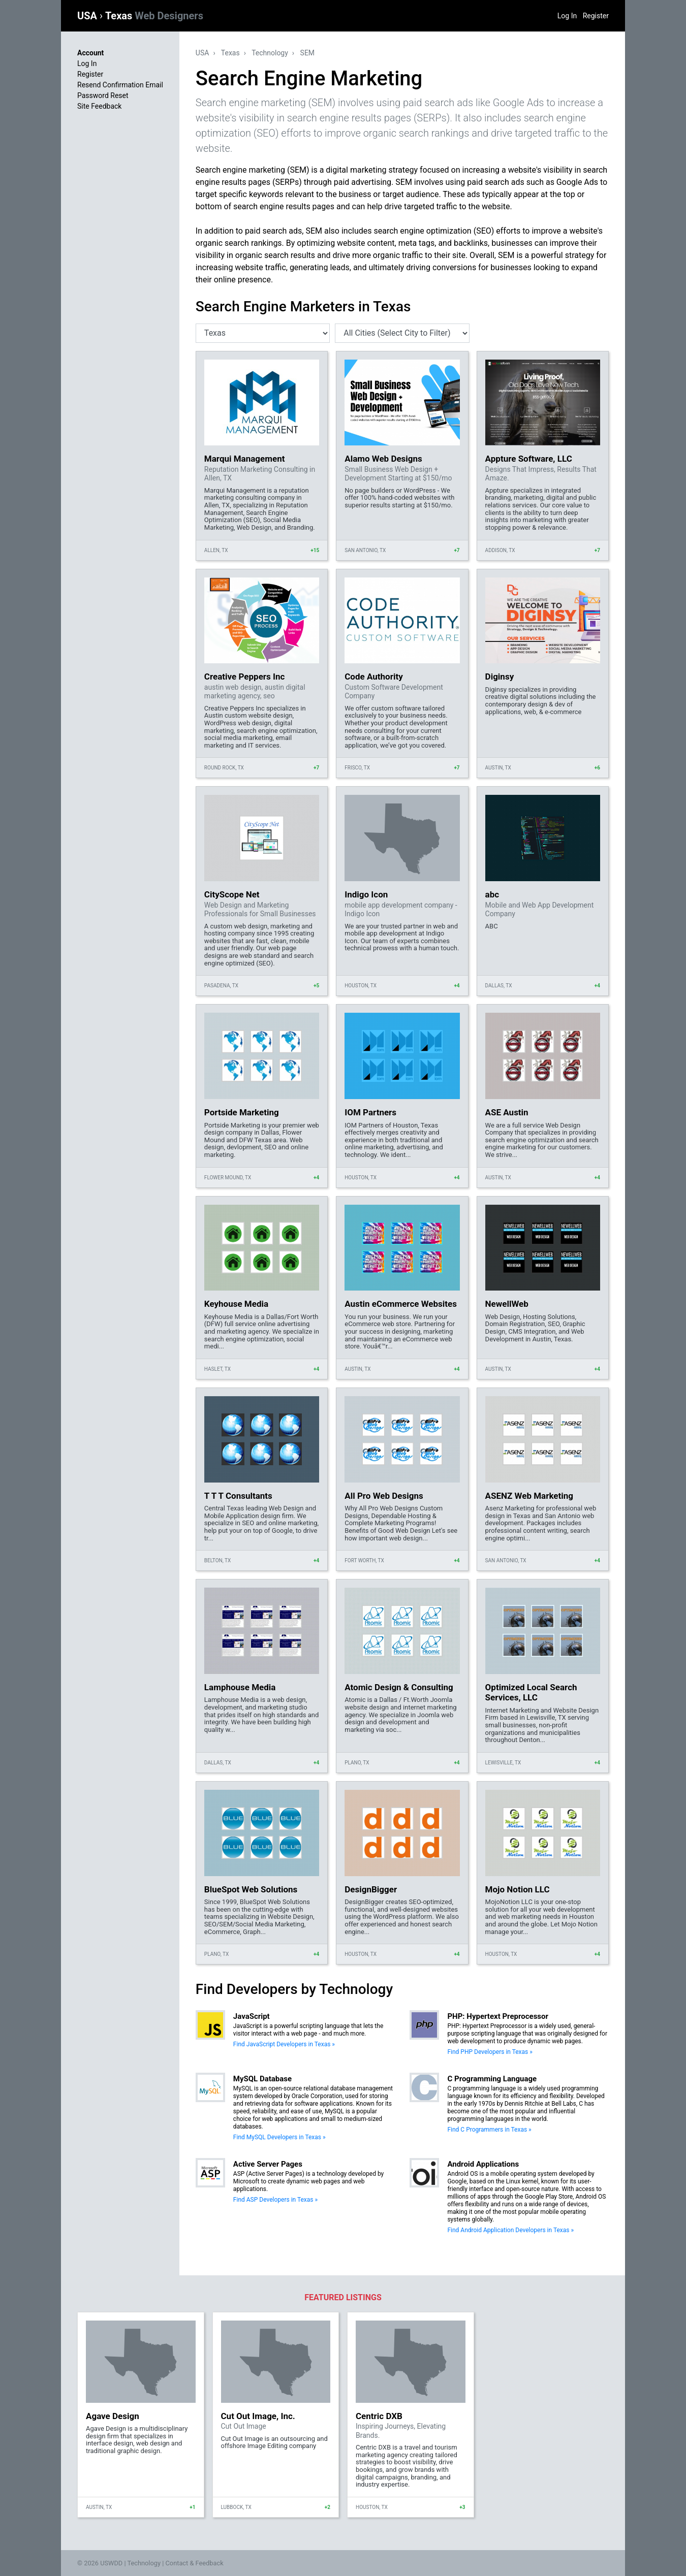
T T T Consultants (238, 1496)
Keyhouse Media (236, 1304)
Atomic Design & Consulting (399, 1687)
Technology (270, 53)
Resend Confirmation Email (120, 85)
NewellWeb (506, 1304)
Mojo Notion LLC (517, 1889)
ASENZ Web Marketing (529, 1496)
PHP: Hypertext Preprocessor (497, 2016)
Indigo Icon (366, 894)
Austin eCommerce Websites (401, 1304)
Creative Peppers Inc (244, 676)
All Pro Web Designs (384, 1496)
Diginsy (499, 676)
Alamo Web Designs (383, 459)
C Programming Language (492, 2078)
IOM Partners (370, 1112)
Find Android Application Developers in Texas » (510, 2230)
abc (492, 894)
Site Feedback (99, 106)
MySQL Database (262, 2078)
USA (88, 16)
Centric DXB (379, 2416)
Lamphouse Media (240, 1687)
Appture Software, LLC (528, 459)
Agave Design (112, 2416)
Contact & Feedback (195, 2563)
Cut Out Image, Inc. (258, 2416)
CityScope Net (232, 894)
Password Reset (103, 95)
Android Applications (483, 2164)
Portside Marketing (241, 1112)
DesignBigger (371, 1889)
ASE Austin (506, 1112)
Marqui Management (244, 459)
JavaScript (251, 2016)
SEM (307, 53)
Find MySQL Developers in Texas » (279, 2137)
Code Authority (373, 676)
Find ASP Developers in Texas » (275, 2199)
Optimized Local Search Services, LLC (531, 1692)
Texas (154, 16)
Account (90, 53)
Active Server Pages (267, 2164)
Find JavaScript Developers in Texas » (284, 2044)
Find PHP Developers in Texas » (489, 2051)
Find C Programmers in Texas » (489, 2129)
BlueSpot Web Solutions (250, 1889)
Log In (567, 16)
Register (596, 16)
